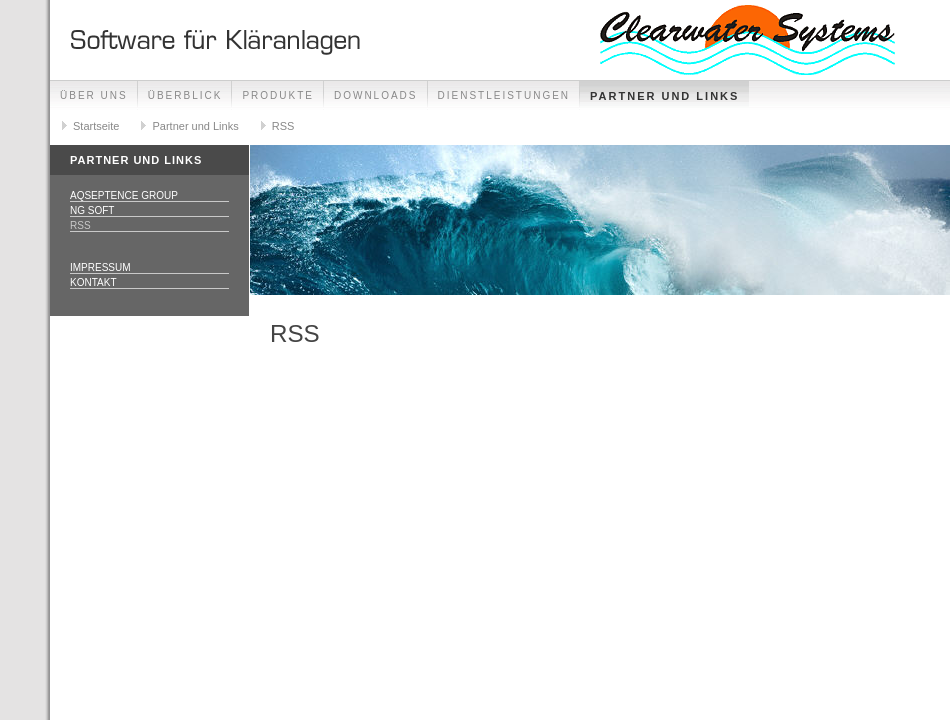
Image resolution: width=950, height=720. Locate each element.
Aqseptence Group (124, 195)
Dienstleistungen (504, 95)
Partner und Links (664, 96)
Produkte (278, 95)
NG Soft (92, 210)
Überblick (185, 95)
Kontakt (93, 282)
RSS (283, 126)
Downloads (376, 95)
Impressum (100, 267)
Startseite (96, 126)
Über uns (94, 95)
